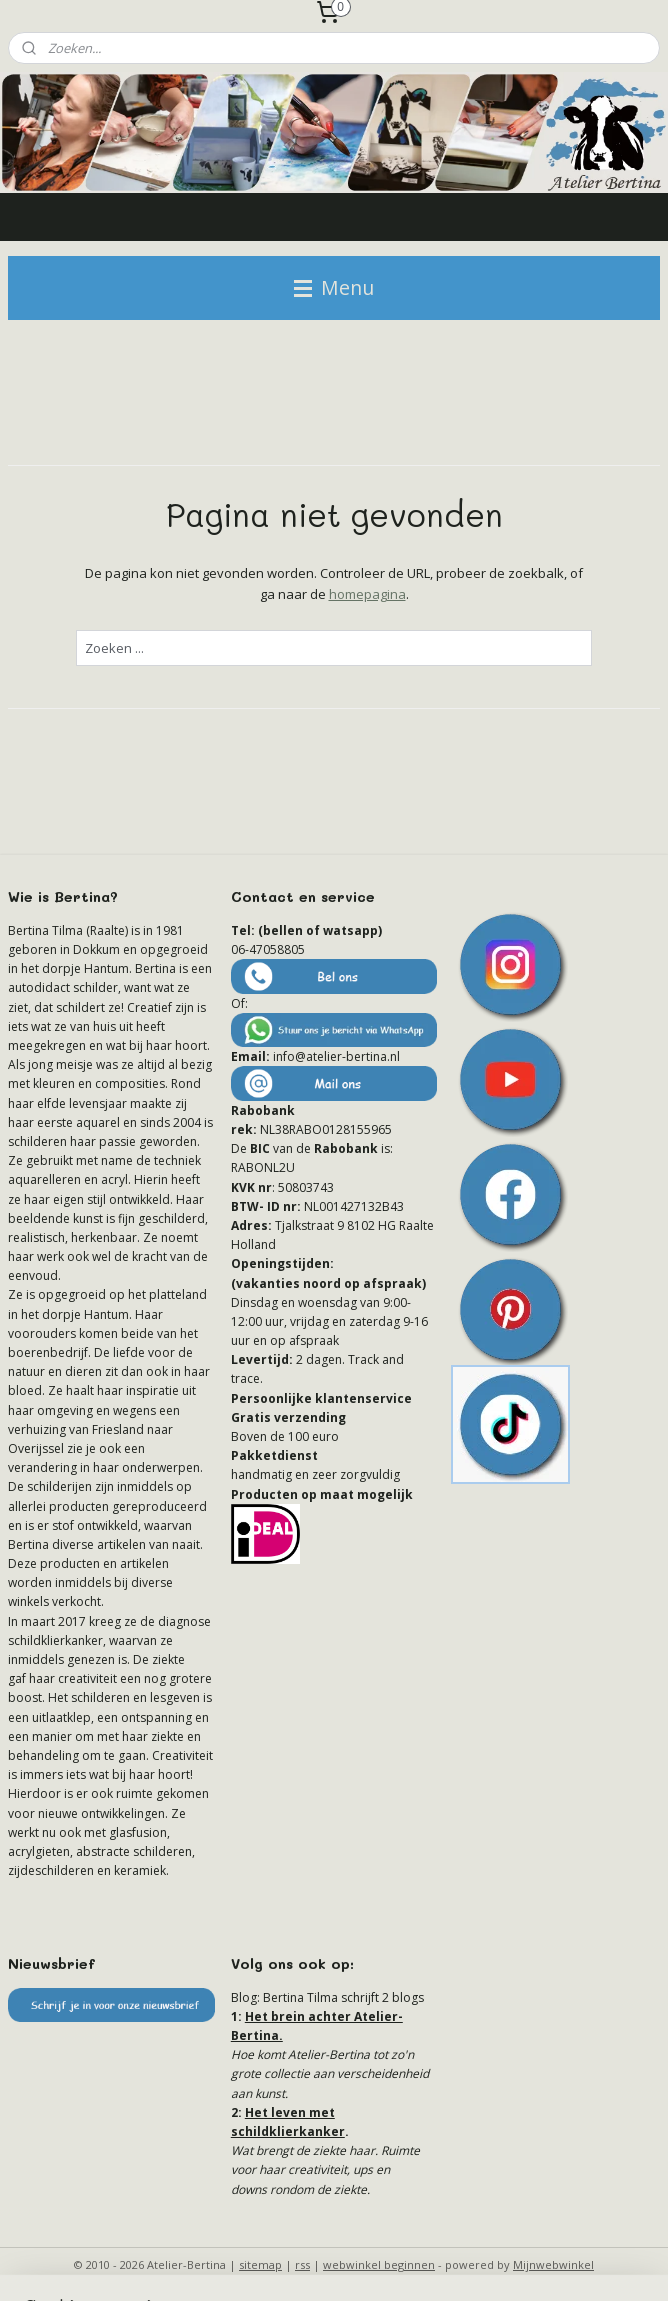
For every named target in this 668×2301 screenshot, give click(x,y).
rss (302, 2264)
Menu (334, 287)
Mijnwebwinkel (553, 2264)
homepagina (367, 594)
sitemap (260, 2264)
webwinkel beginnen (379, 2264)
